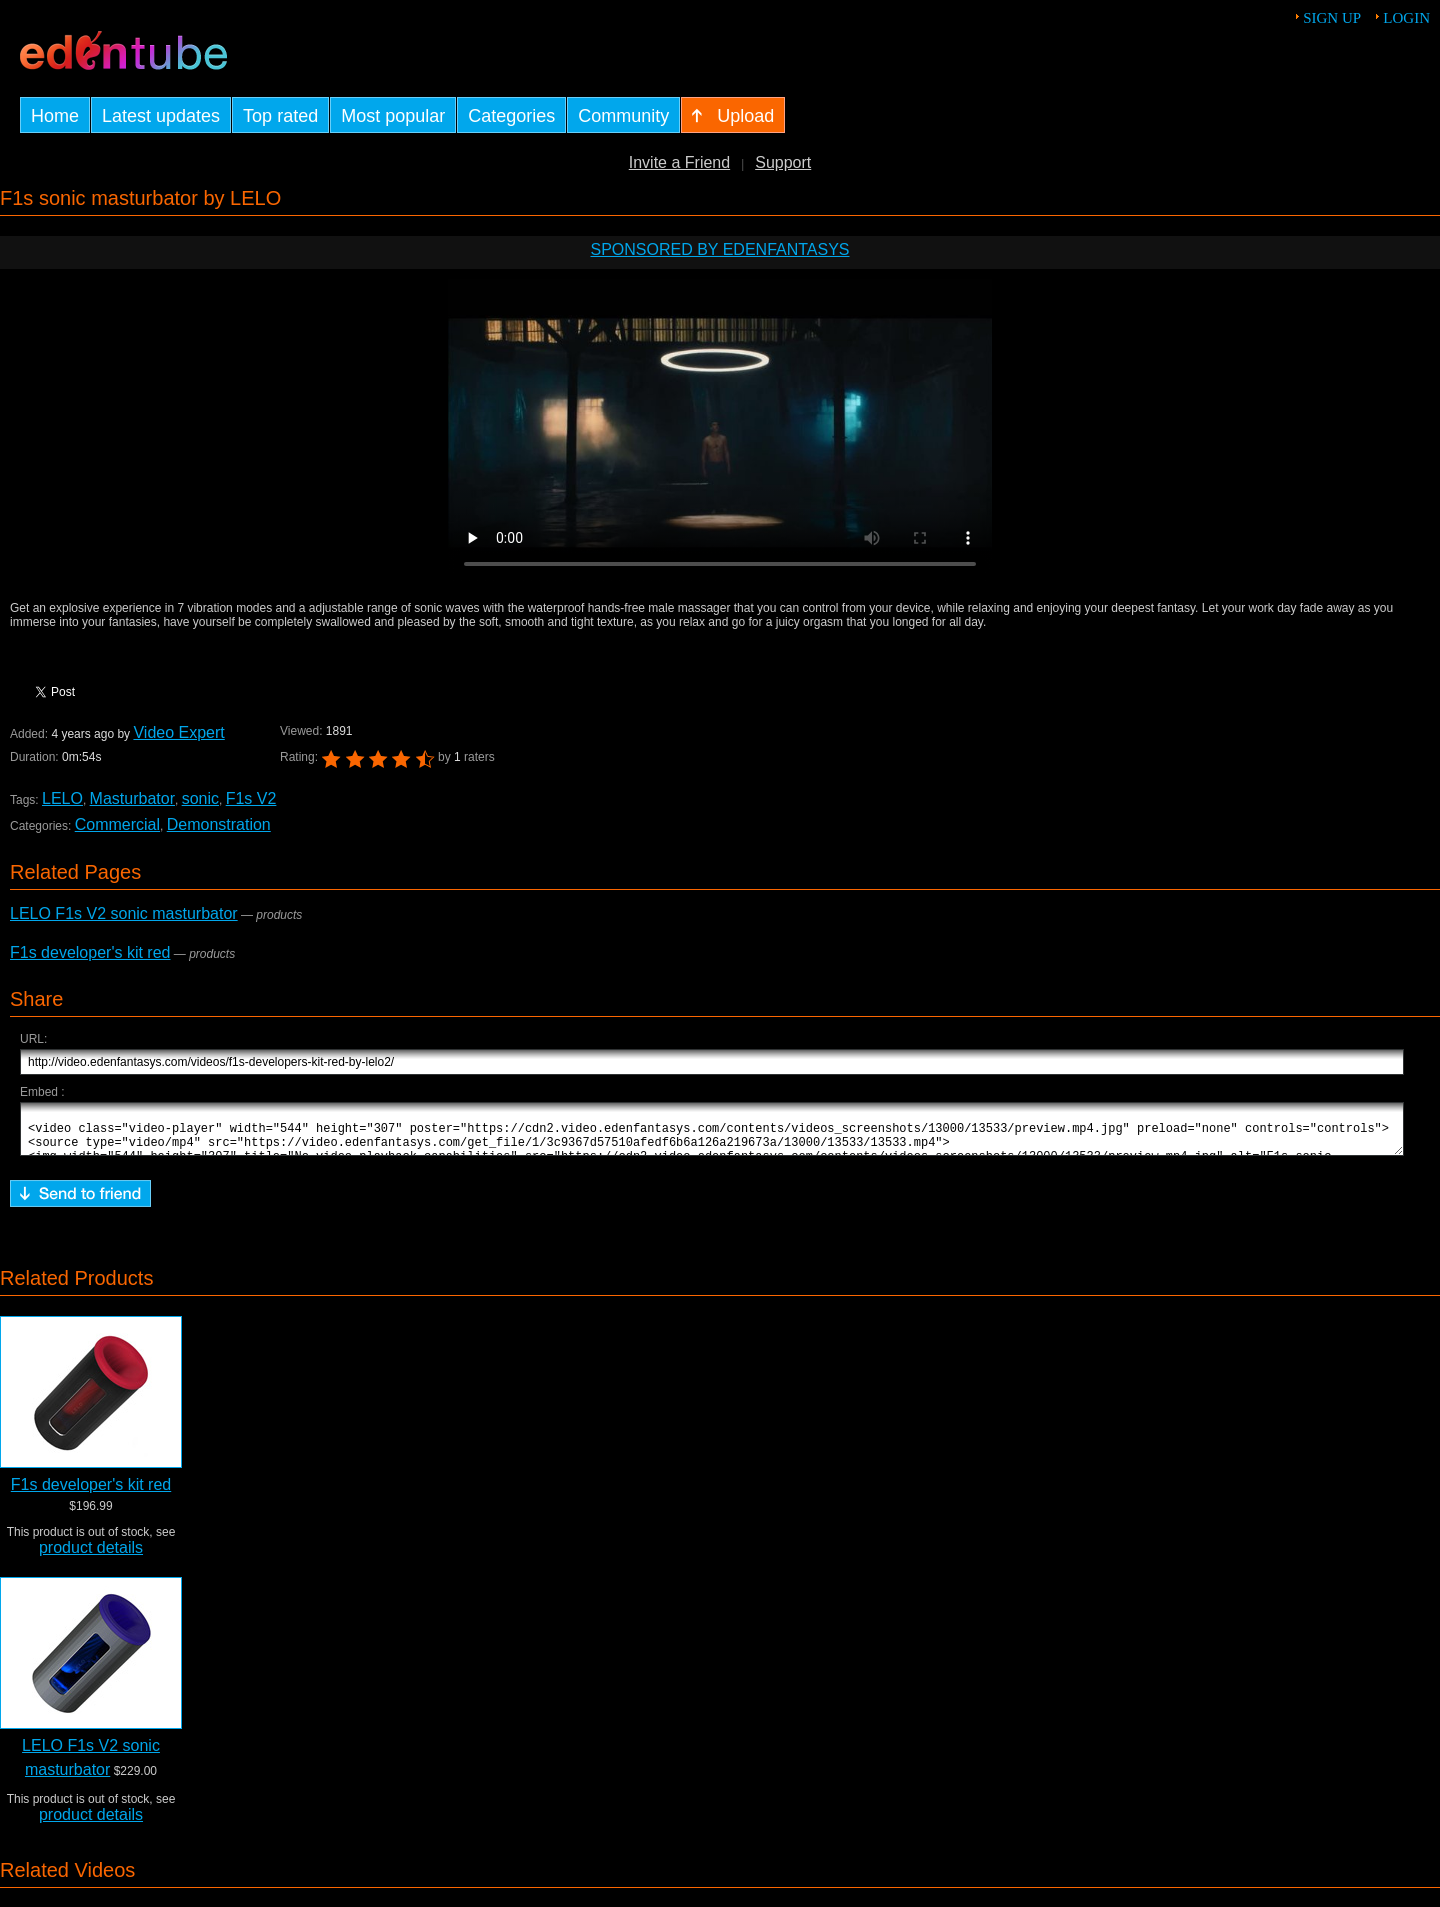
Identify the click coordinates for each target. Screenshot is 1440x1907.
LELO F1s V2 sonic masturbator (124, 913)
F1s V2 (251, 798)
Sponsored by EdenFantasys (719, 249)
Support (783, 162)
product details (91, 1556)
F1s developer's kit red (90, 952)
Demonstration (219, 824)
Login (1406, 18)
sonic (200, 798)
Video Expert (178, 732)
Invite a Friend (679, 162)
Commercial (117, 824)
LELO (62, 798)
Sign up (1332, 18)
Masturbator (132, 798)
